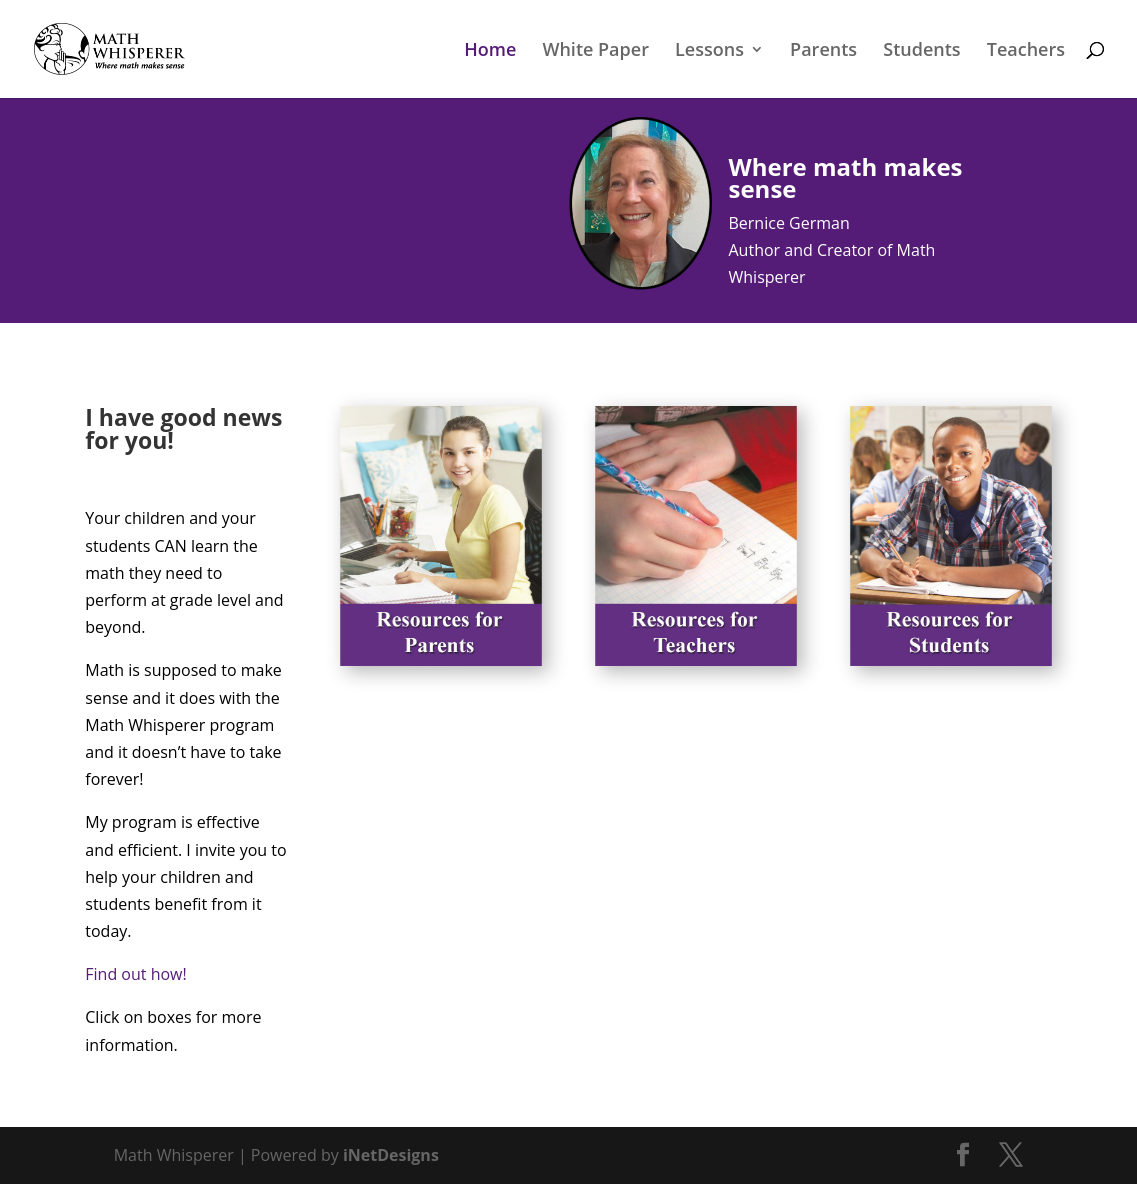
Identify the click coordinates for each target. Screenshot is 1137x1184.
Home (490, 51)
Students (921, 51)
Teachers (1026, 51)
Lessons (709, 51)
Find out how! (135, 974)
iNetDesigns (391, 1155)
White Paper (595, 51)
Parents (823, 51)
